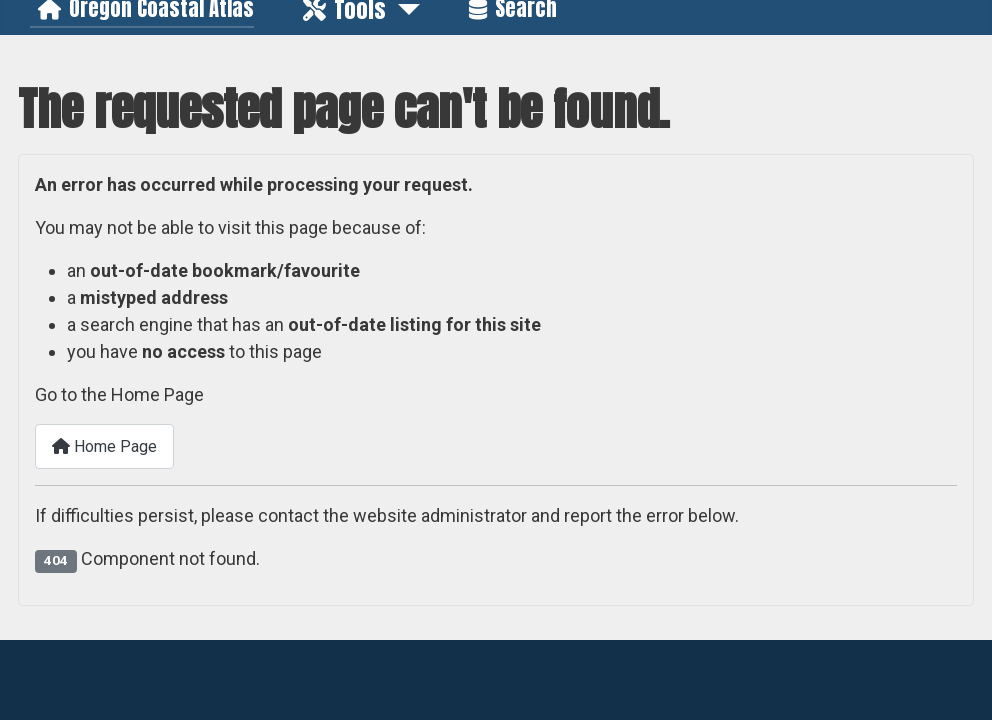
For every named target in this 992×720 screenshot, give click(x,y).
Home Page (104, 446)
